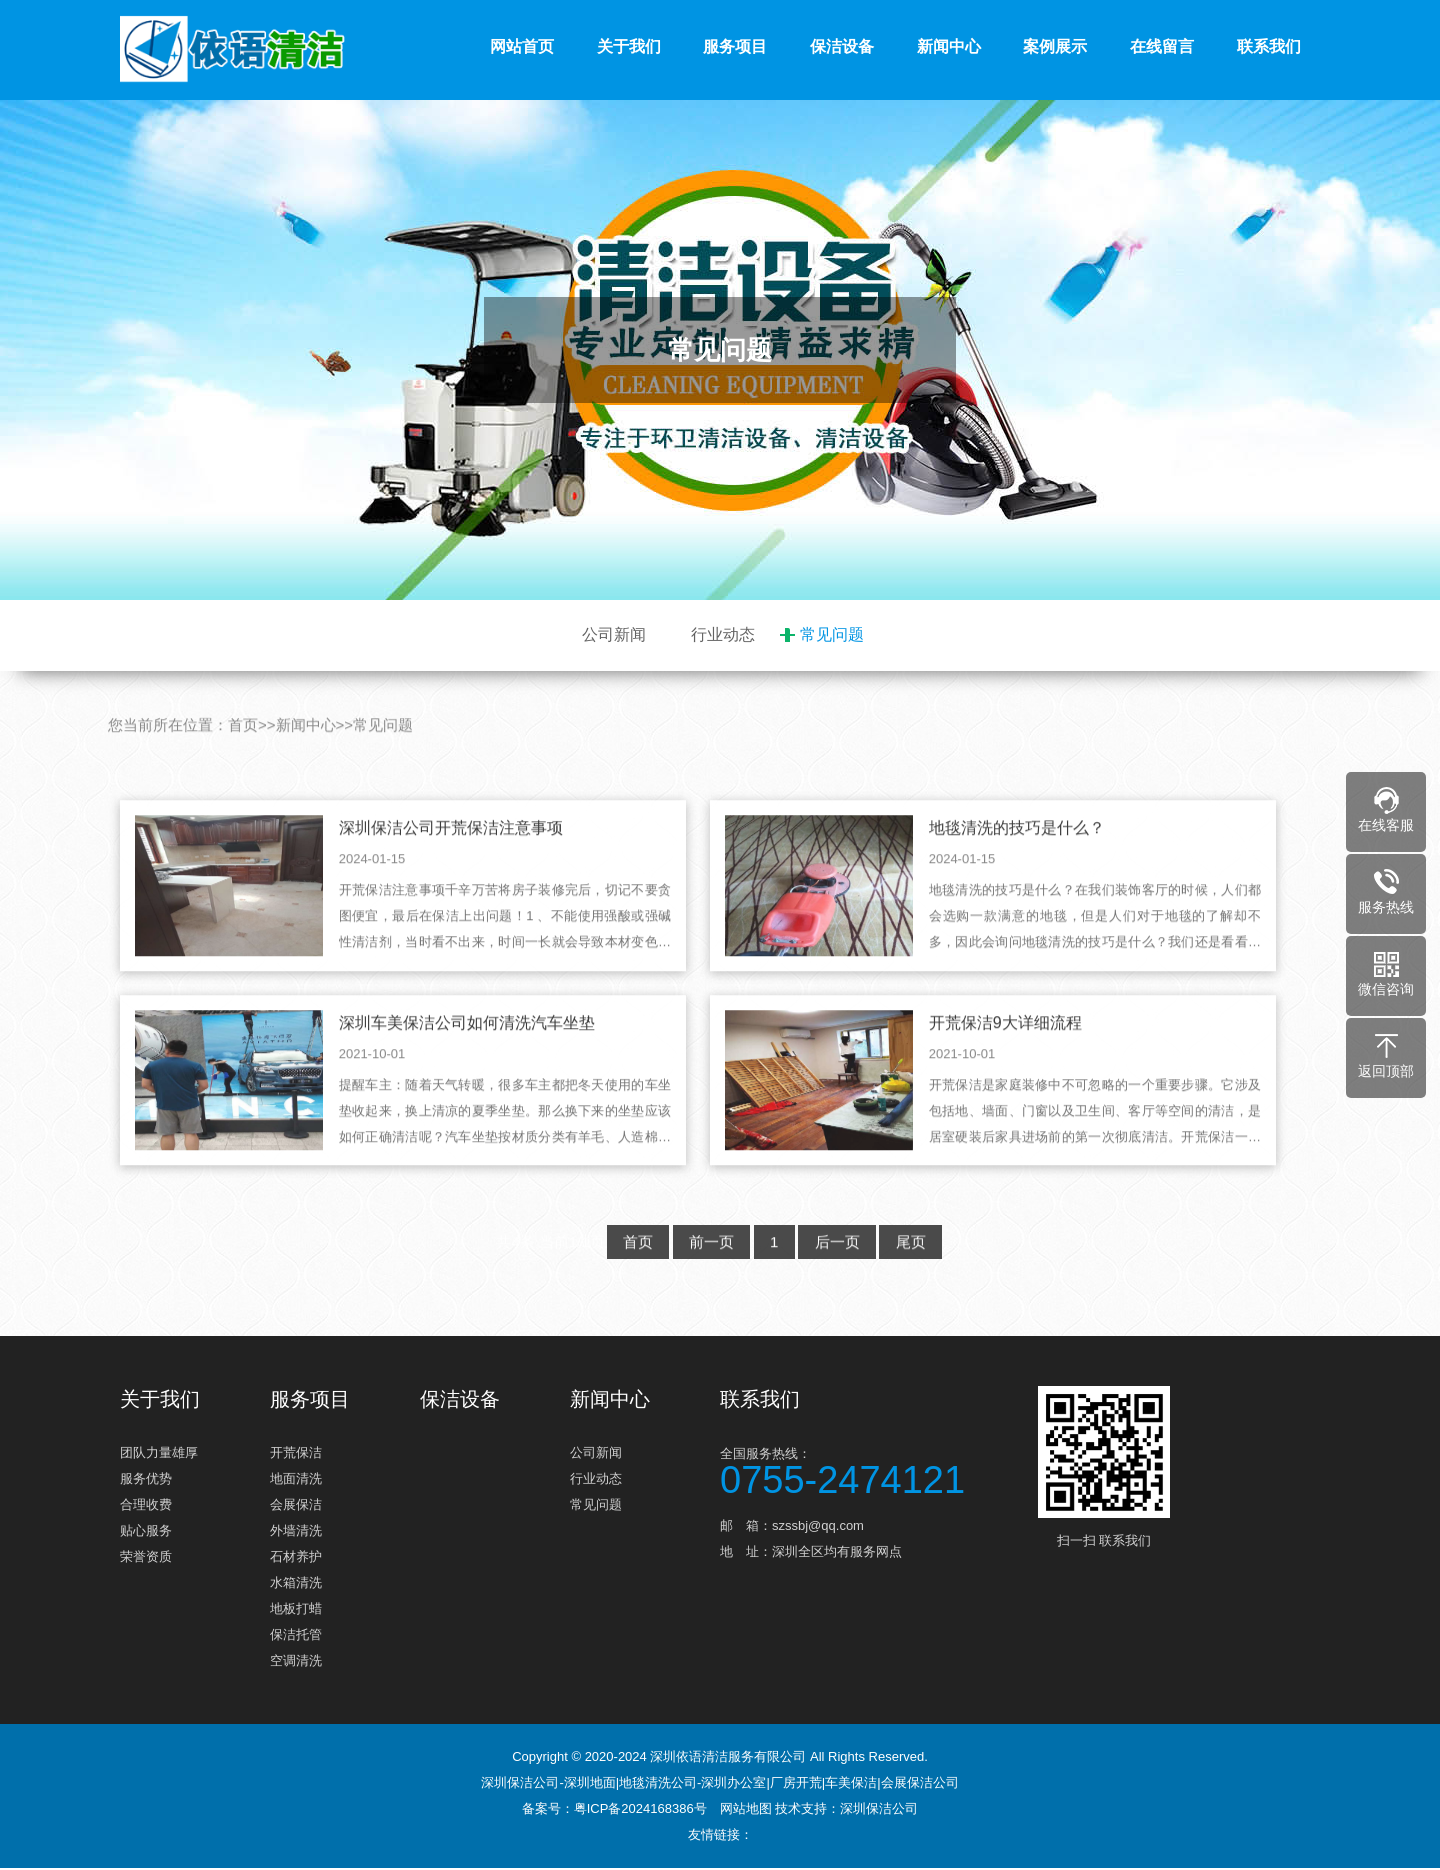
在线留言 (1162, 46)
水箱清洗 (296, 1584)
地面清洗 (296, 1480)
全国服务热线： (870, 1470)
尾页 (914, 1269)
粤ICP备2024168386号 (640, 1810)
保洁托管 (296, 1636)
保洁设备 (842, 46)
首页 (243, 752)
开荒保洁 (296, 1454)
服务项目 (735, 46)
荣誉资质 (146, 1558)
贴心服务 (146, 1532)
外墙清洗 (296, 1532)
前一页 (709, 1269)
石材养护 (296, 1558)
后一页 (838, 1269)
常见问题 (832, 634)
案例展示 (1055, 46)
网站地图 (746, 1810)
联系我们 (1269, 46)
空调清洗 (296, 1662)
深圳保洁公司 (879, 1810)
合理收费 (146, 1506)
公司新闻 (614, 634)
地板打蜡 (296, 1610)
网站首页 (522, 46)
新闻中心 (949, 46)
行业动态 (723, 634)
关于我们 (629, 46)
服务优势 (146, 1480)
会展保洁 (296, 1506)
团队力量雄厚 (159, 1454)
